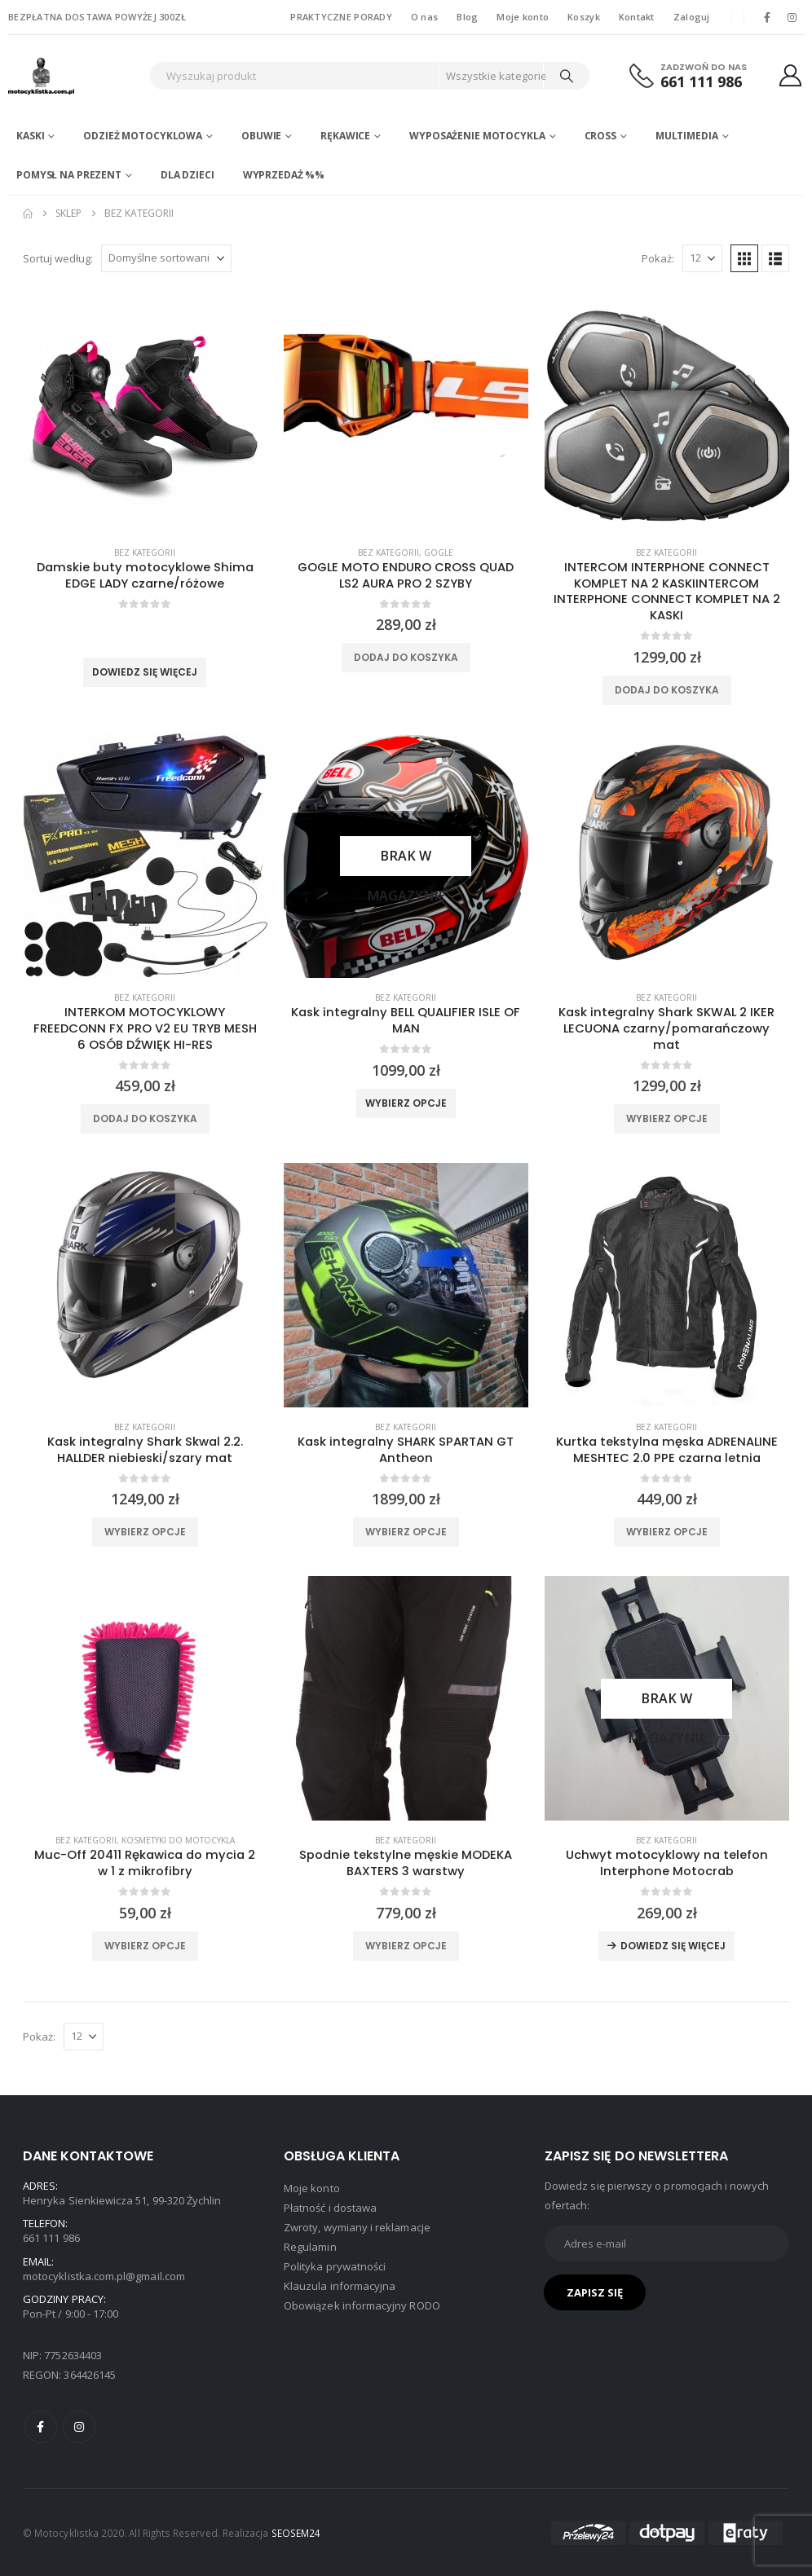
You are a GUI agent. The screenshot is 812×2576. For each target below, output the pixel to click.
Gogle (438, 552)
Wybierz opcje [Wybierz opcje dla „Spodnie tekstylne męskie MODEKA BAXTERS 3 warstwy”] (406, 1946)
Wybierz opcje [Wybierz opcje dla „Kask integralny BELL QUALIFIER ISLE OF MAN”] (406, 1103)
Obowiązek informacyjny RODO (362, 2305)
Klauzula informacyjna (339, 2286)
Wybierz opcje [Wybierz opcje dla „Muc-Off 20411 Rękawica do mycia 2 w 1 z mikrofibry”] (145, 1946)
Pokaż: (658, 258)
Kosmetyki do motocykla (178, 1840)
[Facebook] (767, 17)
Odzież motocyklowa (142, 136)
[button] (744, 258)
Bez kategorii (144, 552)
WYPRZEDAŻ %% (284, 175)
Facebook (40, 2427)
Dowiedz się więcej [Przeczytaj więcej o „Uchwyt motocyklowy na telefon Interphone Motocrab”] (673, 1946)
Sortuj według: (58, 258)
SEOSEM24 (296, 2532)
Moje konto (522, 17)
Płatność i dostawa (330, 2207)
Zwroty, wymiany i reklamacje (357, 2227)
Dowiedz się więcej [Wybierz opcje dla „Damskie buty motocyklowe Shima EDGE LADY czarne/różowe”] (144, 672)
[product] (145, 410)
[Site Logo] (74, 76)
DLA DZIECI (187, 175)
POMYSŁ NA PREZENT (68, 175)
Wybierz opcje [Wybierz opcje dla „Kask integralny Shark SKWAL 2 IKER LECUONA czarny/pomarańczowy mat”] (667, 1118)
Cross (600, 136)
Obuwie (261, 136)
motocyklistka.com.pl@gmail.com (104, 2276)
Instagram (79, 2427)
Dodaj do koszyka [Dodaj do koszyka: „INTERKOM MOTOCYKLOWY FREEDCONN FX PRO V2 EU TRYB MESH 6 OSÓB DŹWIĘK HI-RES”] (145, 1118)
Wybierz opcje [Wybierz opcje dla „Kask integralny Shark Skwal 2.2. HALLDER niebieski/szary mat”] (145, 1532)
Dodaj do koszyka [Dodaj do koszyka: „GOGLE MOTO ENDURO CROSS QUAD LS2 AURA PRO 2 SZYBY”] (406, 657)
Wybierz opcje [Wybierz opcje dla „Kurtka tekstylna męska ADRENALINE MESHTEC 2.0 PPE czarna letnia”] (667, 1532)
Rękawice (345, 136)
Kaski (30, 136)
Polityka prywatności (335, 2266)
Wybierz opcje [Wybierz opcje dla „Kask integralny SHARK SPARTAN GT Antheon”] (406, 1532)
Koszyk (583, 17)
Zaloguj (691, 17)
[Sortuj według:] (166, 258)
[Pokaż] (702, 258)
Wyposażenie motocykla (477, 136)
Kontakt (637, 17)
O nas (424, 17)
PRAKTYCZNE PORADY (341, 17)
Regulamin (310, 2246)
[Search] (566, 76)
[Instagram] (792, 17)
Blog (467, 17)
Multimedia (686, 136)
